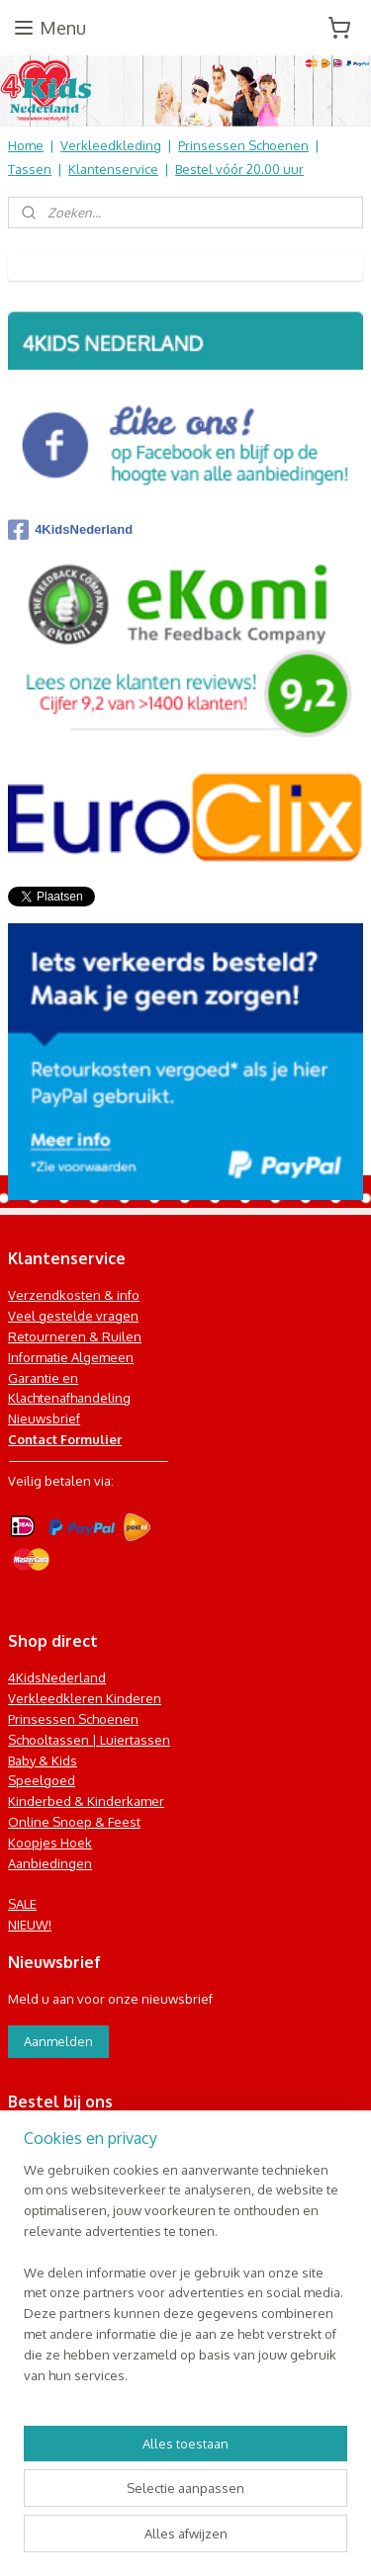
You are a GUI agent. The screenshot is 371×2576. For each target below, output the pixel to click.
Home (26, 145)
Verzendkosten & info (73, 1295)
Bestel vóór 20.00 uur (239, 169)
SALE (22, 1904)
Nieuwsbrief (44, 1418)
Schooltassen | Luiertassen (89, 1740)
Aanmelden (58, 2041)
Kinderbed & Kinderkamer (86, 1801)
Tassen (29, 169)
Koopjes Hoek (50, 1842)
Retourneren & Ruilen (74, 1336)
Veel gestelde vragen (73, 1316)
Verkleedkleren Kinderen (84, 1698)
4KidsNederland (70, 530)
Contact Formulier (65, 1439)
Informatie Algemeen (71, 1357)
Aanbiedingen (50, 1863)
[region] (185, 2281)
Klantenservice (113, 169)
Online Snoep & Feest (74, 1822)
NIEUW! (29, 1924)
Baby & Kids (42, 1760)
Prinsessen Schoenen (243, 145)
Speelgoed (41, 1780)
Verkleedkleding (110, 145)
